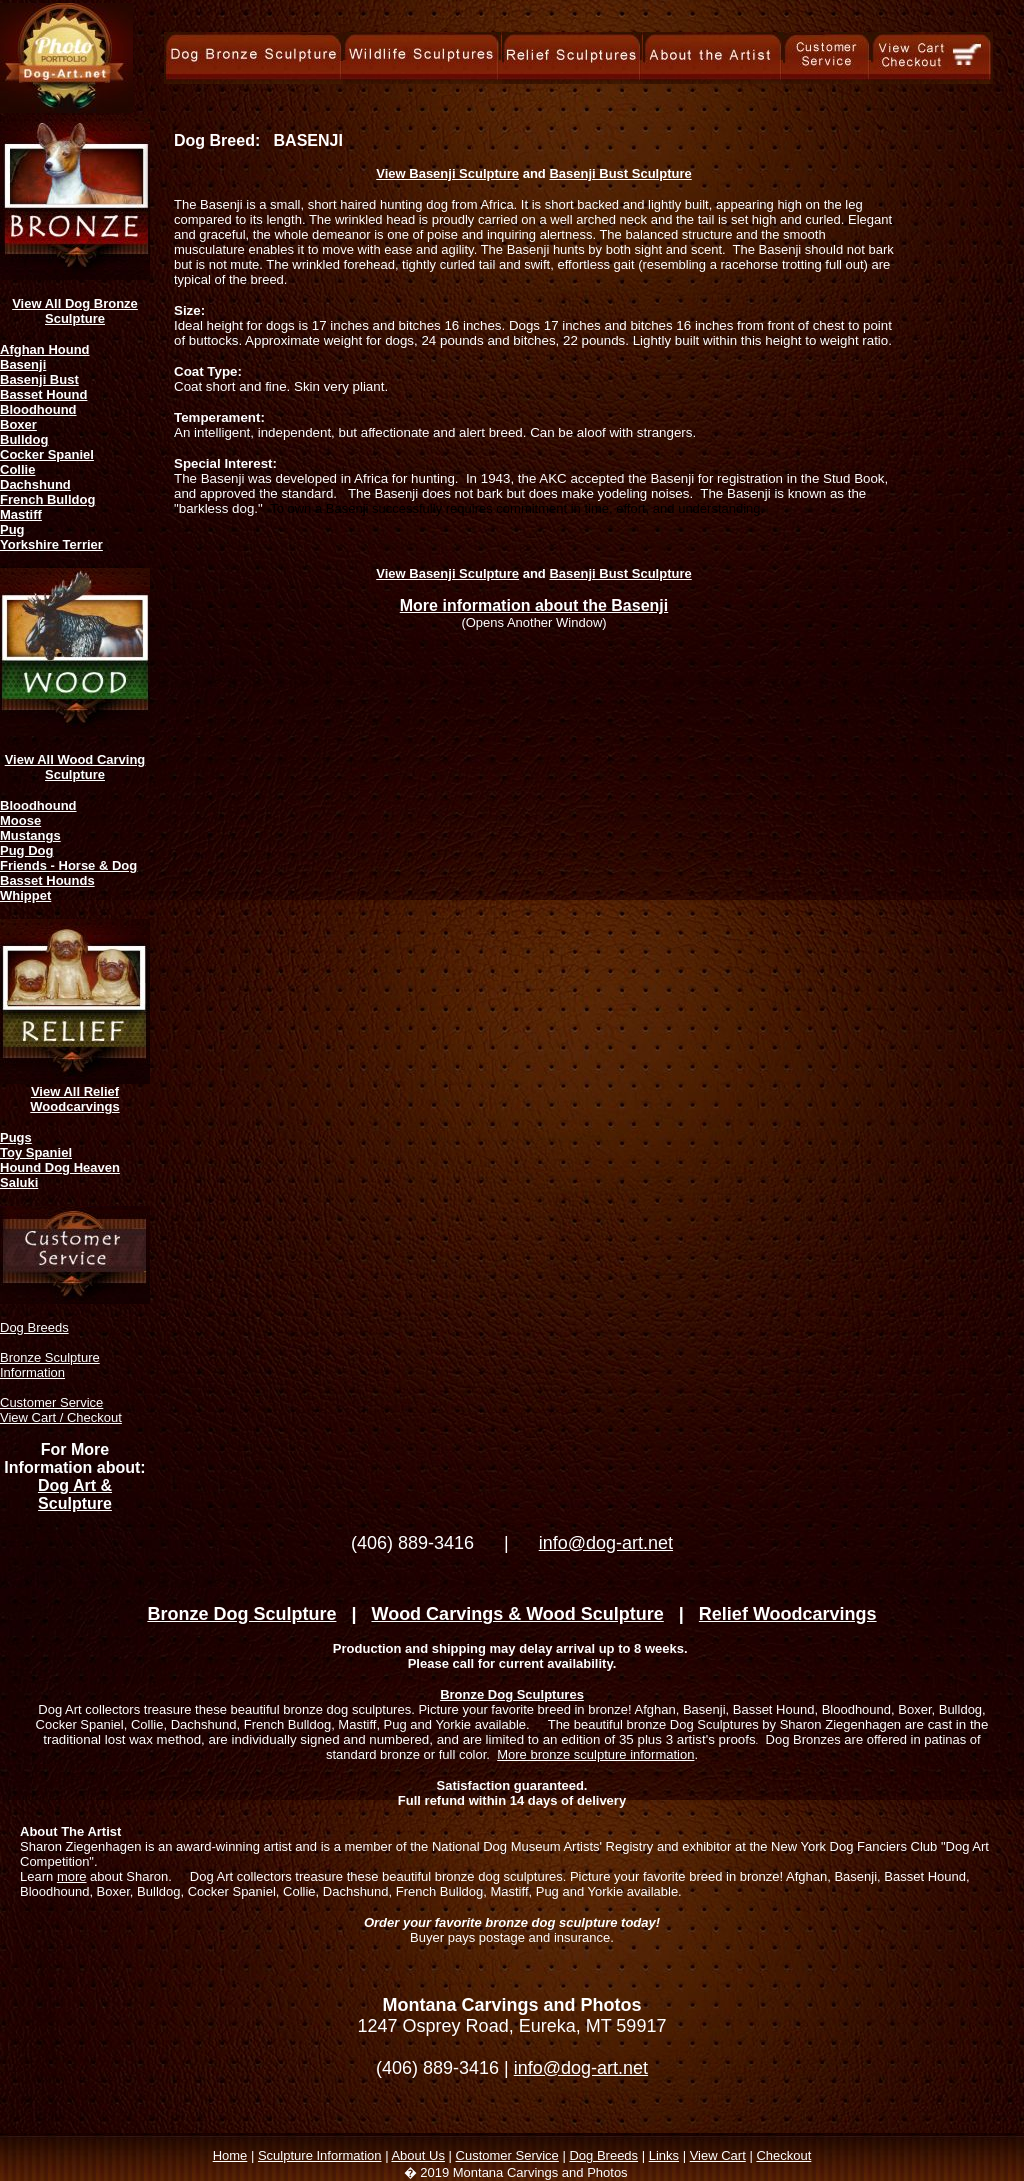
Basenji (23, 364)
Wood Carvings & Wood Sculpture (517, 1614)
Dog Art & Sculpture (75, 1494)
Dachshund (35, 484)
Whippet (25, 895)
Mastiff (21, 514)
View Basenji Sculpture (447, 173)
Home (230, 2155)
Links (664, 2155)
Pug (12, 529)
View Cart (718, 2155)
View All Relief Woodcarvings (74, 1099)
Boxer (18, 424)
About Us (417, 2155)
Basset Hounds (47, 880)
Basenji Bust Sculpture (620, 173)
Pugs (16, 1137)
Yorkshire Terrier (51, 544)
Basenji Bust (39, 379)
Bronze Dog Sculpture (241, 1614)
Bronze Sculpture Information (50, 1365)
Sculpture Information (320, 2155)
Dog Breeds (34, 1327)
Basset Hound (43, 394)
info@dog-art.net (606, 1543)
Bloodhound (38, 409)
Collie (17, 469)
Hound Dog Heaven (60, 1167)
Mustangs (30, 835)
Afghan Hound (45, 349)
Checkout (783, 2155)
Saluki (19, 1182)
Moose (20, 820)
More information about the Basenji (534, 605)
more (72, 1876)
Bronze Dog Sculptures (512, 1694)
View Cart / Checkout (61, 1417)
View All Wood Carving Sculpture (75, 767)
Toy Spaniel (36, 1152)
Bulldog (24, 439)
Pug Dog (26, 850)
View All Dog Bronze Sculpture (75, 311)
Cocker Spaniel (47, 454)
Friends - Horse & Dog (68, 865)
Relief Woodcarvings (788, 1614)
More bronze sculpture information (595, 1754)
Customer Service (51, 1402)
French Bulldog (47, 499)
